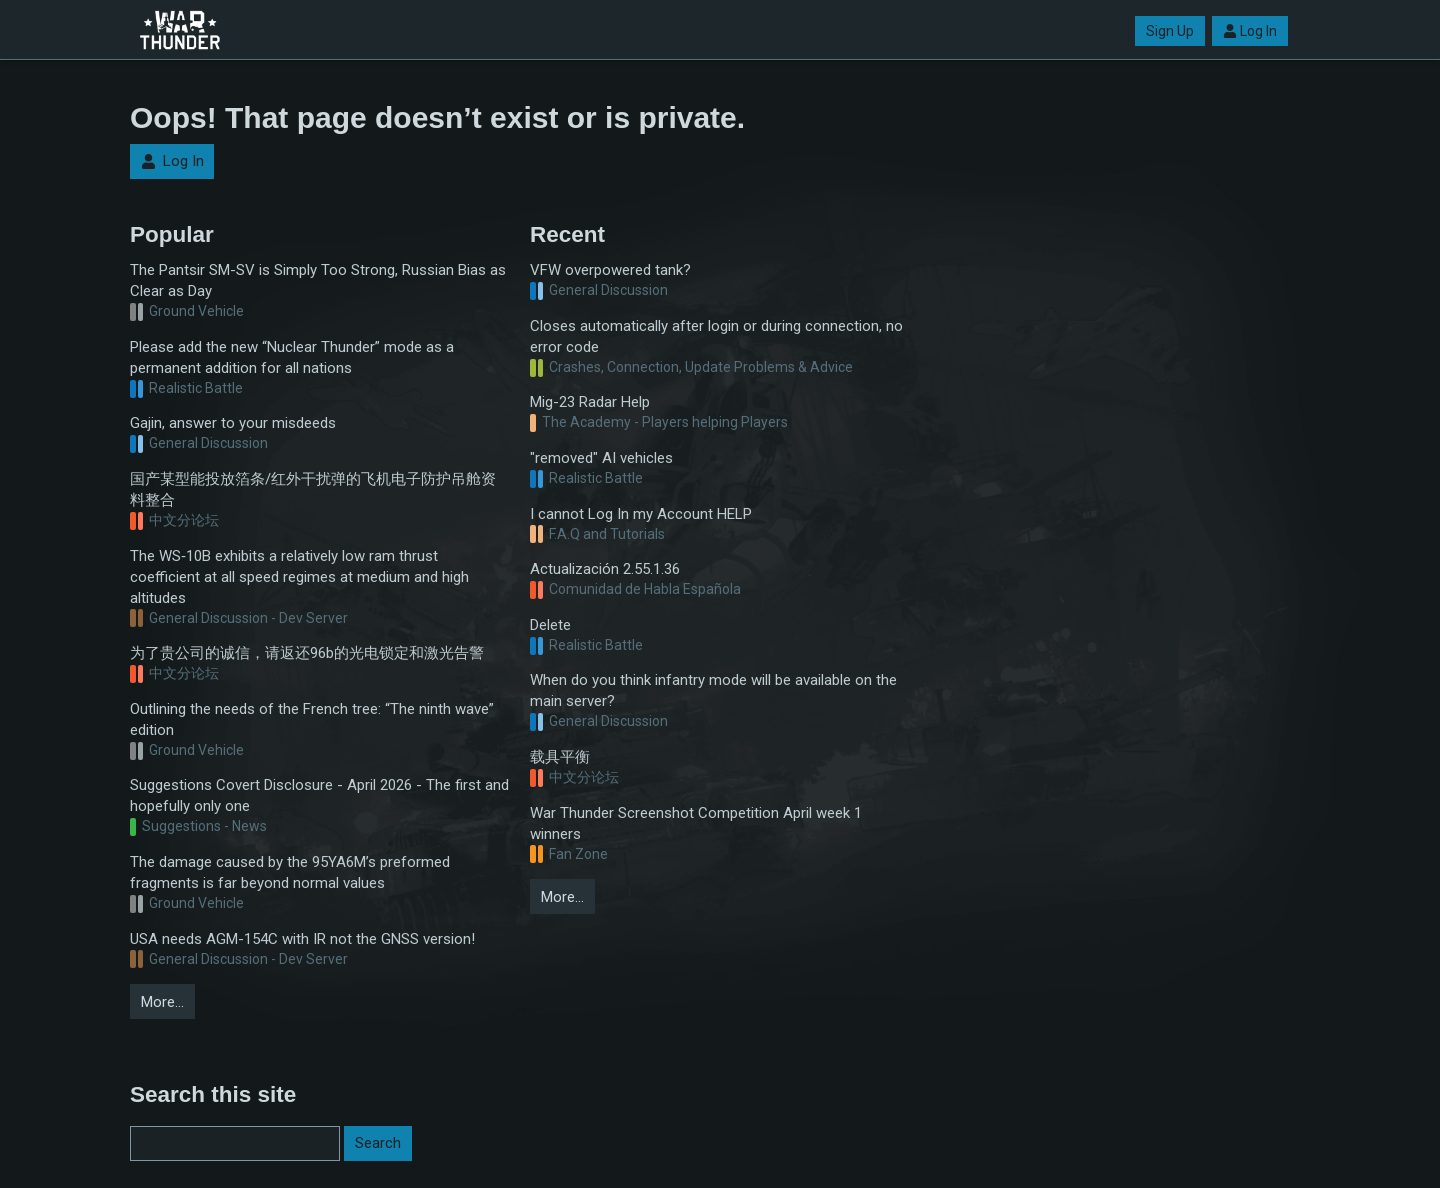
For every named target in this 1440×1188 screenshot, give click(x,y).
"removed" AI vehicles (601, 458)
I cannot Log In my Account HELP (641, 514)
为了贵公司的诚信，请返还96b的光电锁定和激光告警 (307, 653)
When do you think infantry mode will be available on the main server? (713, 690)
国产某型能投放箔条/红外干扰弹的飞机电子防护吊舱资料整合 (313, 489)
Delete (550, 625)
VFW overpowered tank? (610, 270)
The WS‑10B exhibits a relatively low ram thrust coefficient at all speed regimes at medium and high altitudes (299, 577)
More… (162, 1002)
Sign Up (1170, 31)
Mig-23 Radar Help (590, 402)
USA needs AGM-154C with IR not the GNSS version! (302, 939)
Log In (1250, 31)
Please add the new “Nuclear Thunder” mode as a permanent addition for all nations (292, 357)
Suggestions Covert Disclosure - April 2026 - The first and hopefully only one (319, 795)
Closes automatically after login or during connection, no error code (716, 336)
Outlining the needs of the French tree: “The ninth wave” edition (312, 719)
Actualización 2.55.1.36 (605, 569)
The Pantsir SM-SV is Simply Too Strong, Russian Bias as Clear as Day (318, 280)
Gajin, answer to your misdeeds (233, 423)
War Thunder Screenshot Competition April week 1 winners (696, 823)
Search (378, 1143)
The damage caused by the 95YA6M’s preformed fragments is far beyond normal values (290, 872)
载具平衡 (560, 757)
